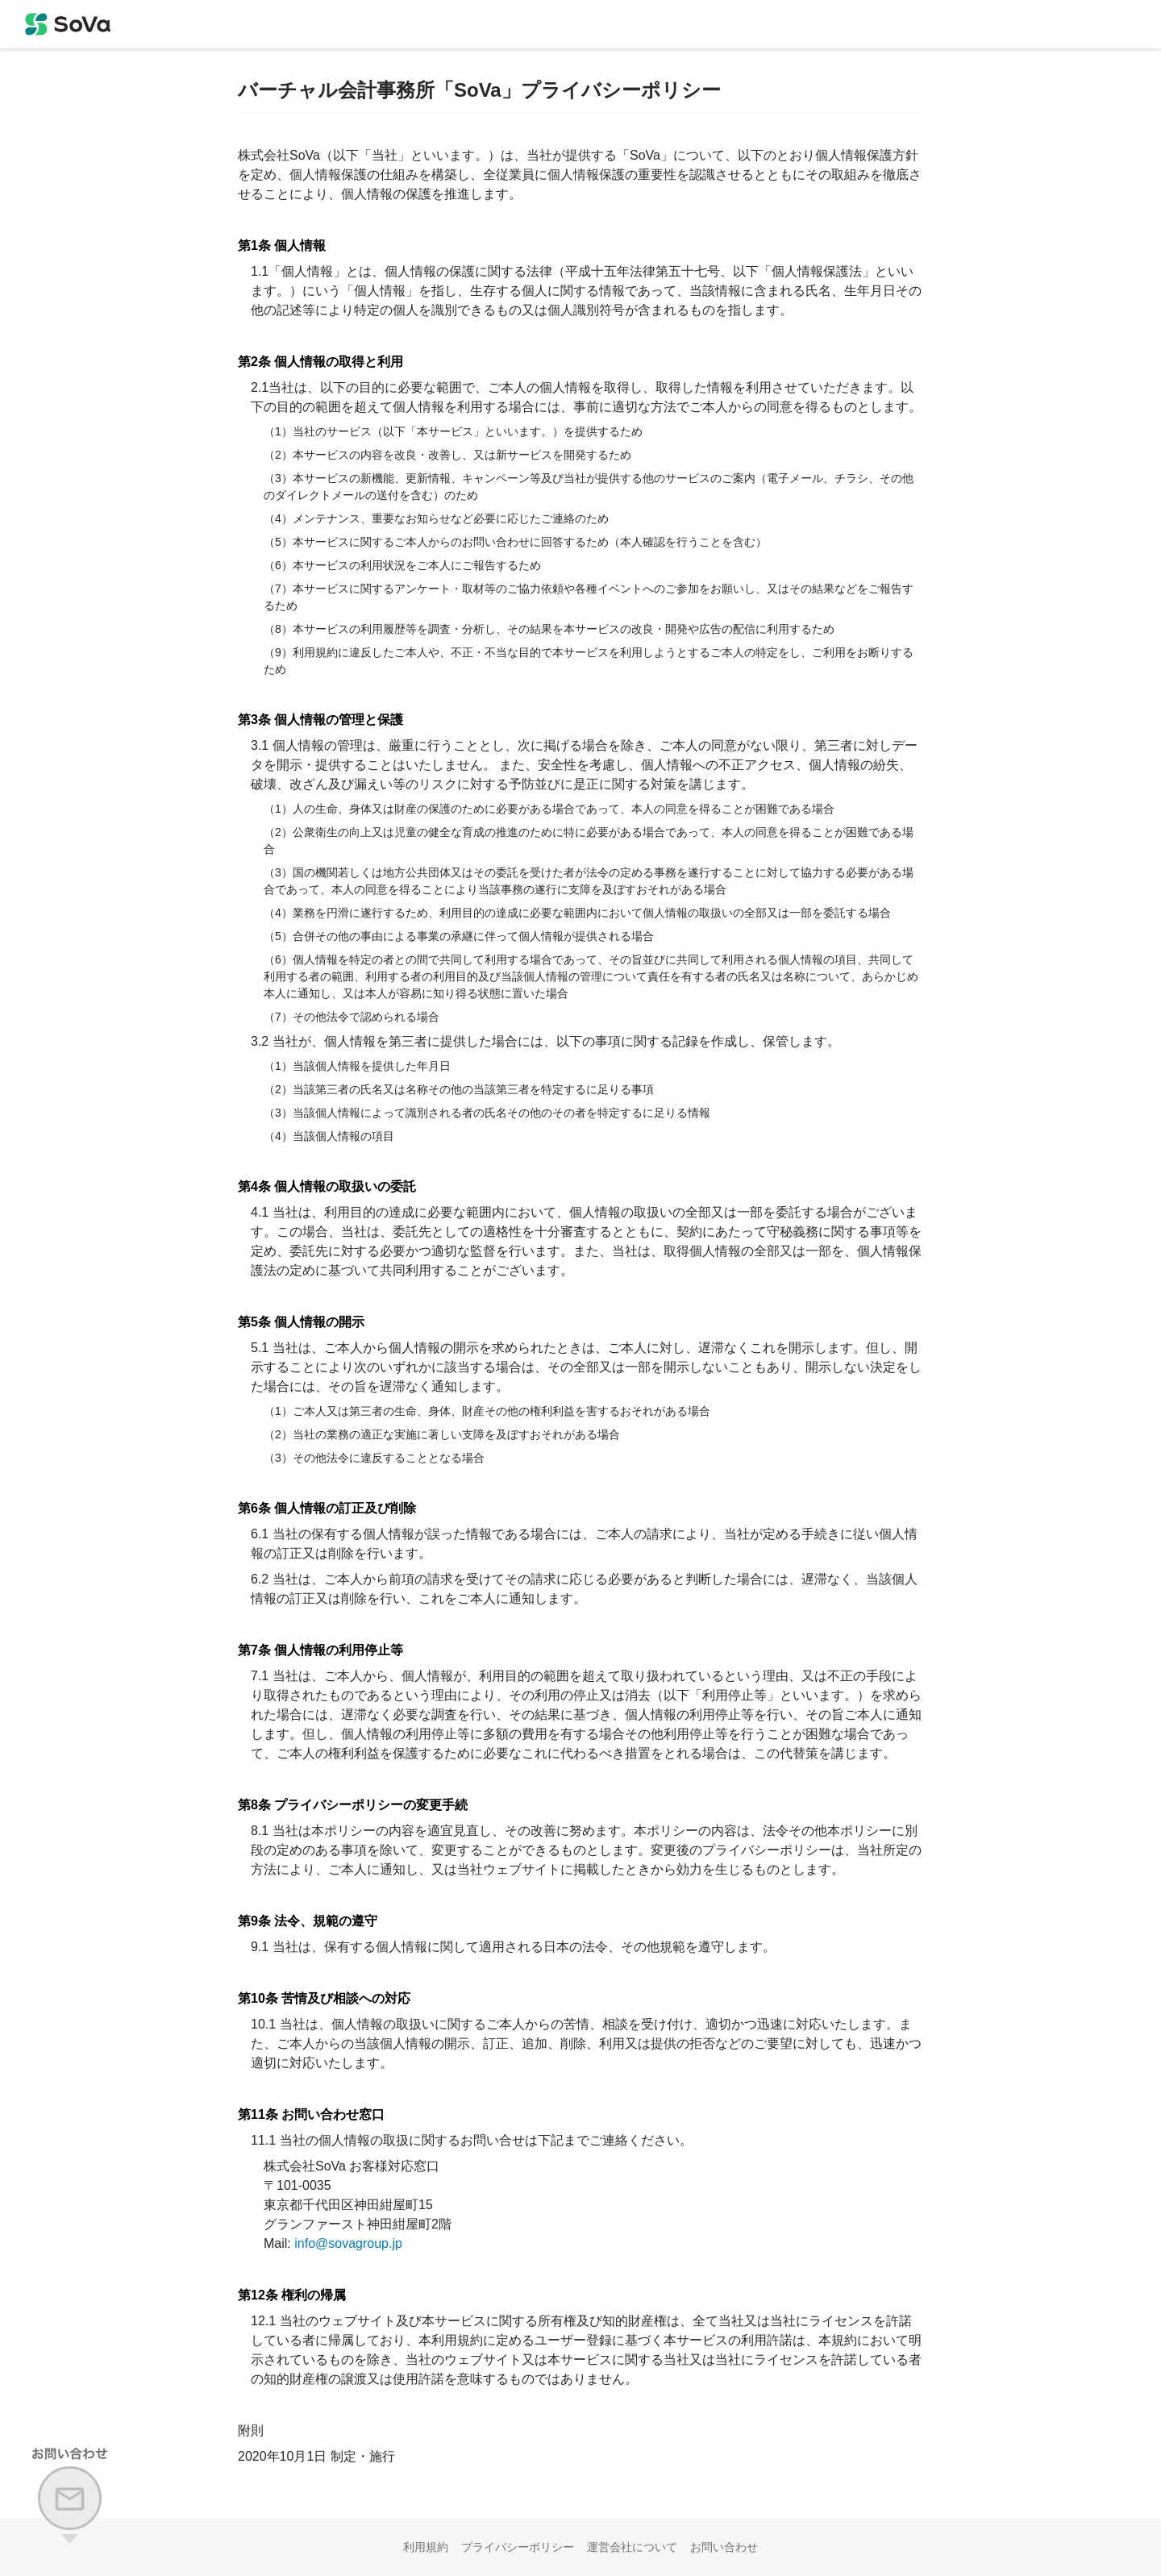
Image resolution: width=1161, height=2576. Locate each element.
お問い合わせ (724, 2547)
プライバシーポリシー (517, 2547)
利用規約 (425, 2547)
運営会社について (632, 2547)
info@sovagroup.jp (348, 2243)
